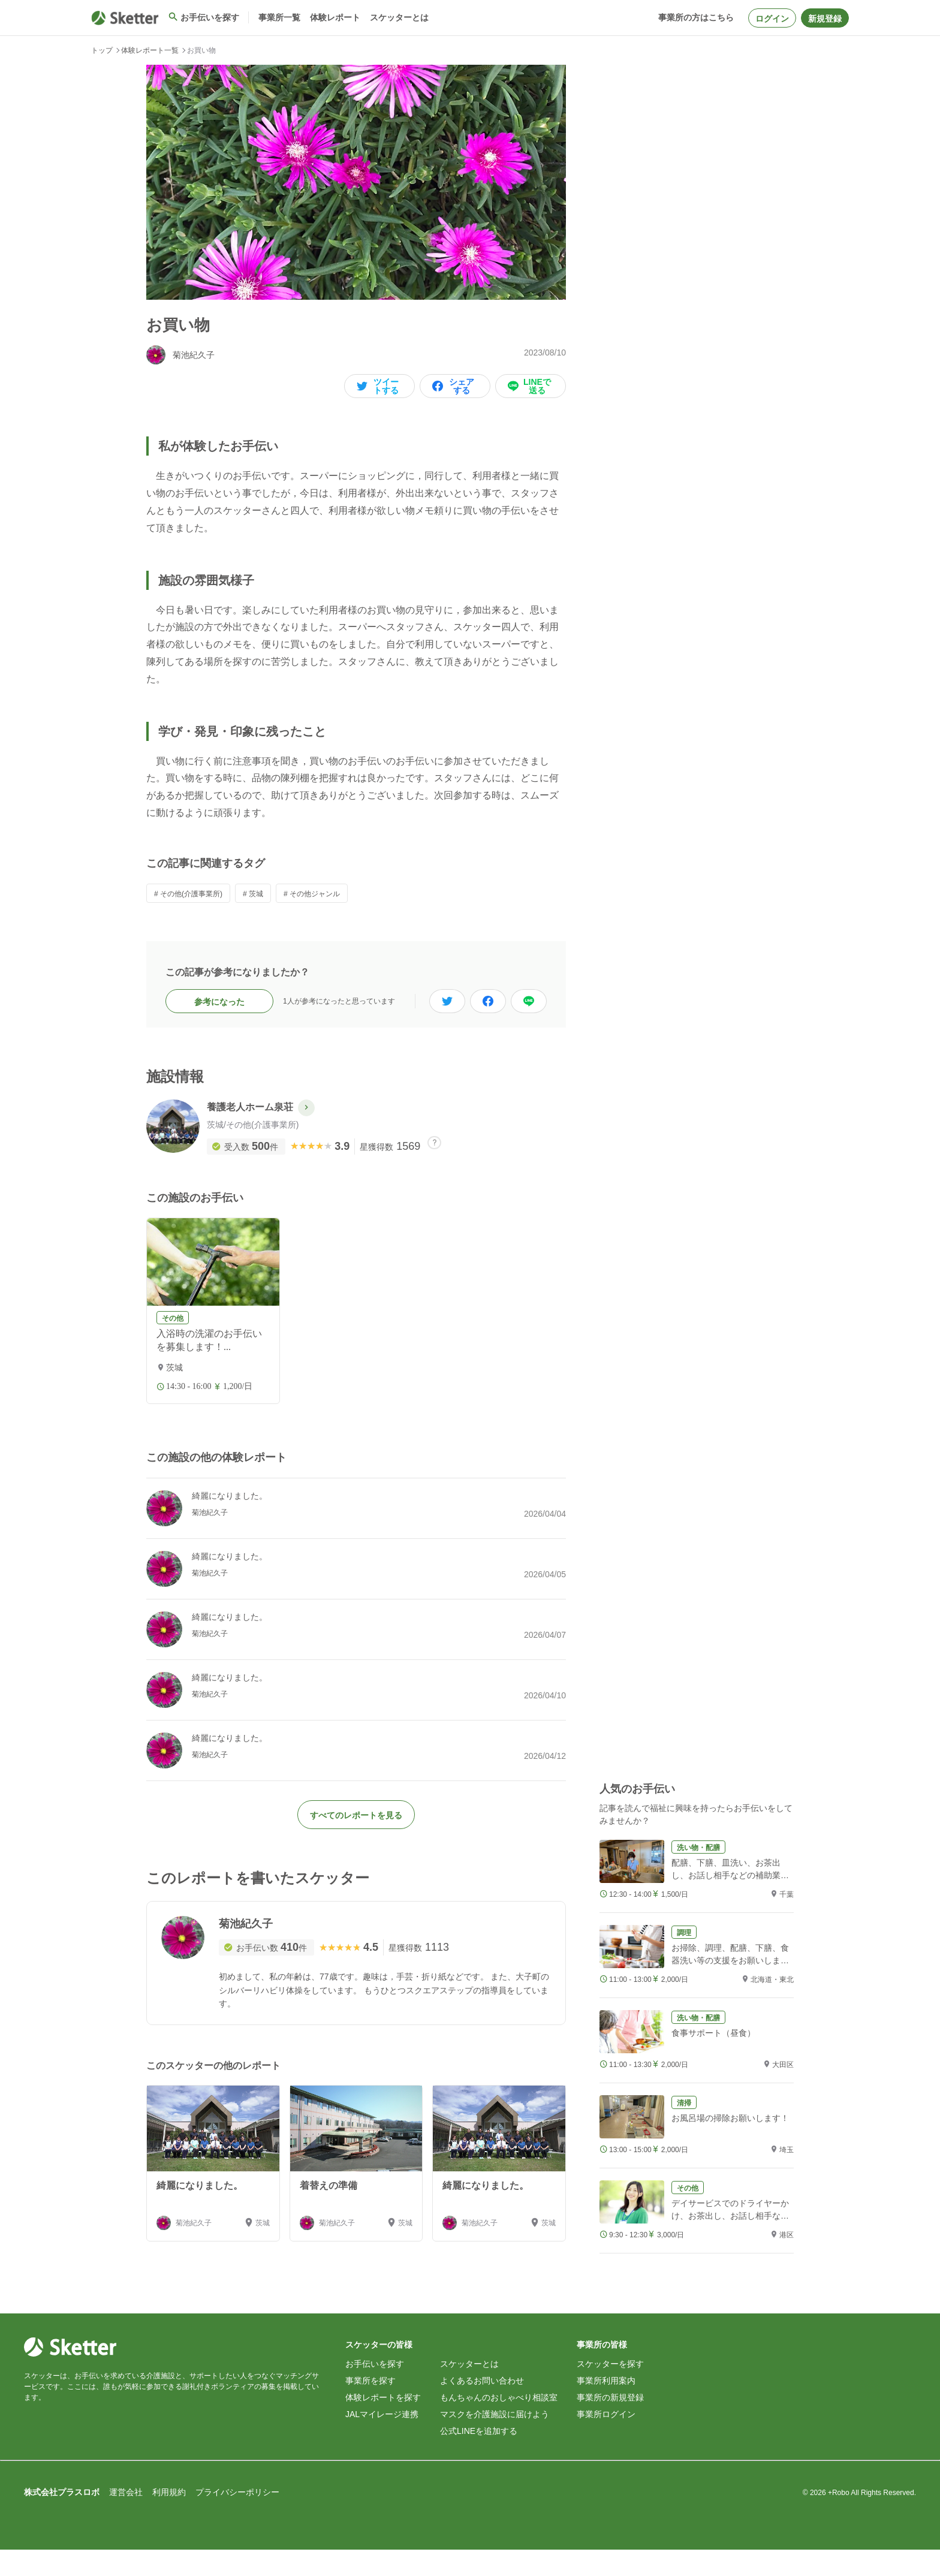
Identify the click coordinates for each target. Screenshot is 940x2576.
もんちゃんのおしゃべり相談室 (499, 2424)
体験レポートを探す (383, 2424)
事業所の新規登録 (610, 2424)
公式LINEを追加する (478, 2457)
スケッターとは (469, 2390)
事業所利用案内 (606, 2407)
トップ (102, 50)
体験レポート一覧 (150, 50)
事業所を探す (370, 2407)
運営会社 (126, 2518)
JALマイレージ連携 (381, 2440)
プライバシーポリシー (237, 2518)
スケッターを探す (610, 2390)
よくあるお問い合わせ (482, 2407)
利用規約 (169, 2518)
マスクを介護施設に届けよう (494, 2440)
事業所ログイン (606, 2440)
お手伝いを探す (374, 2390)
